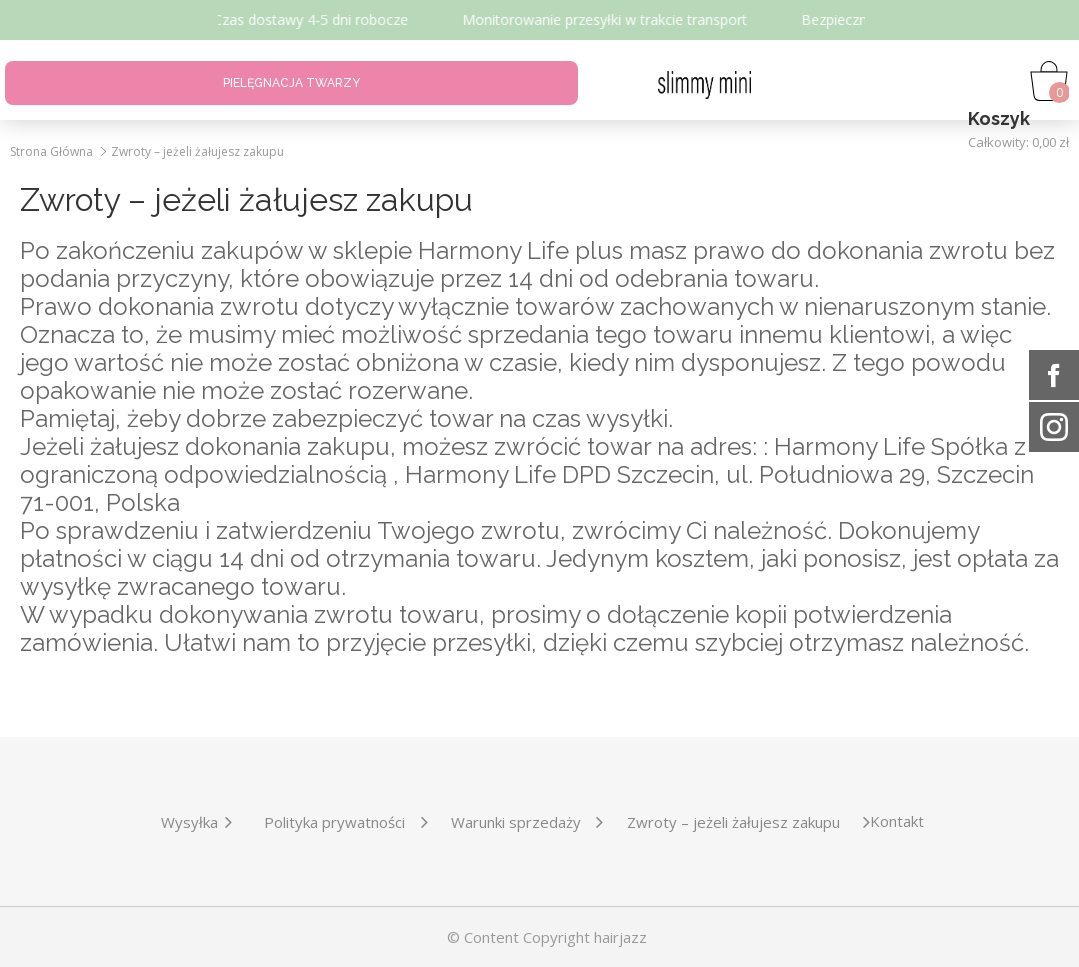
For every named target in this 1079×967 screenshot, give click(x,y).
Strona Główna (51, 151)
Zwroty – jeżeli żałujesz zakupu (197, 151)
